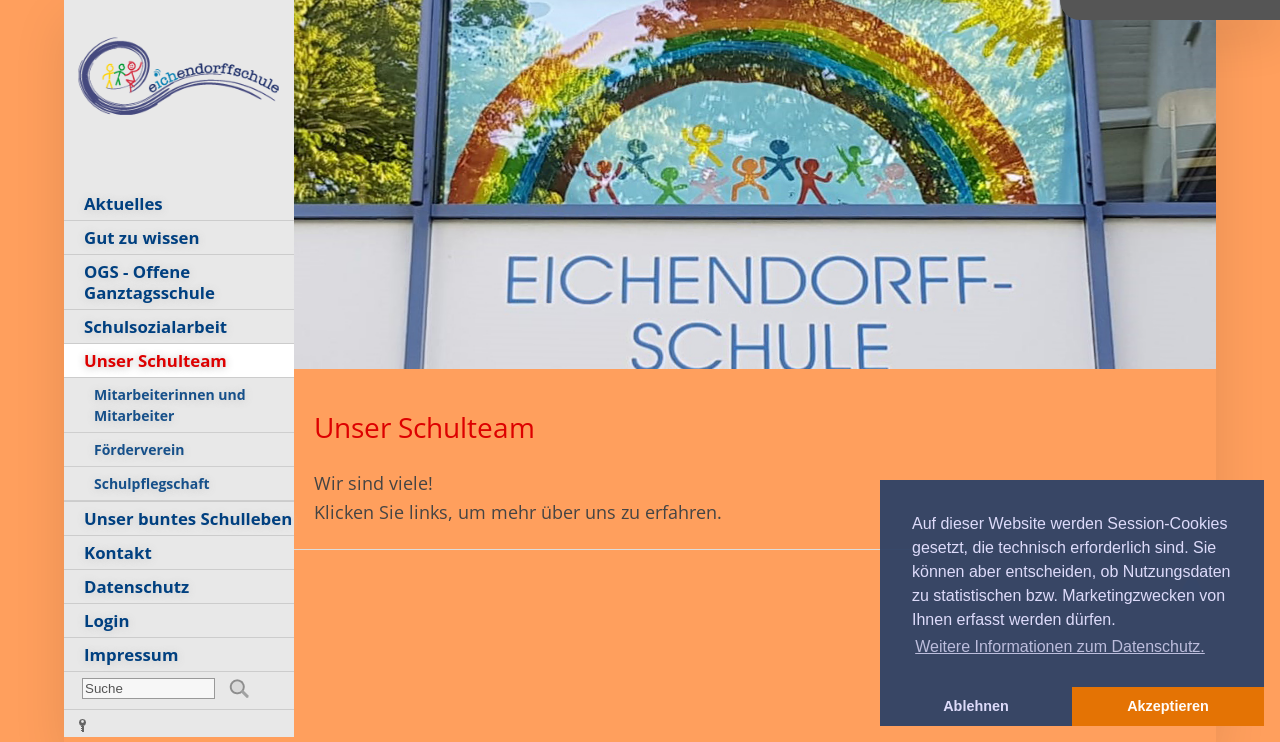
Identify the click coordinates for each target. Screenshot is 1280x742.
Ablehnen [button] (976, 706)
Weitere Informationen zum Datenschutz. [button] (1060, 646)
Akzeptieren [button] (1168, 706)
